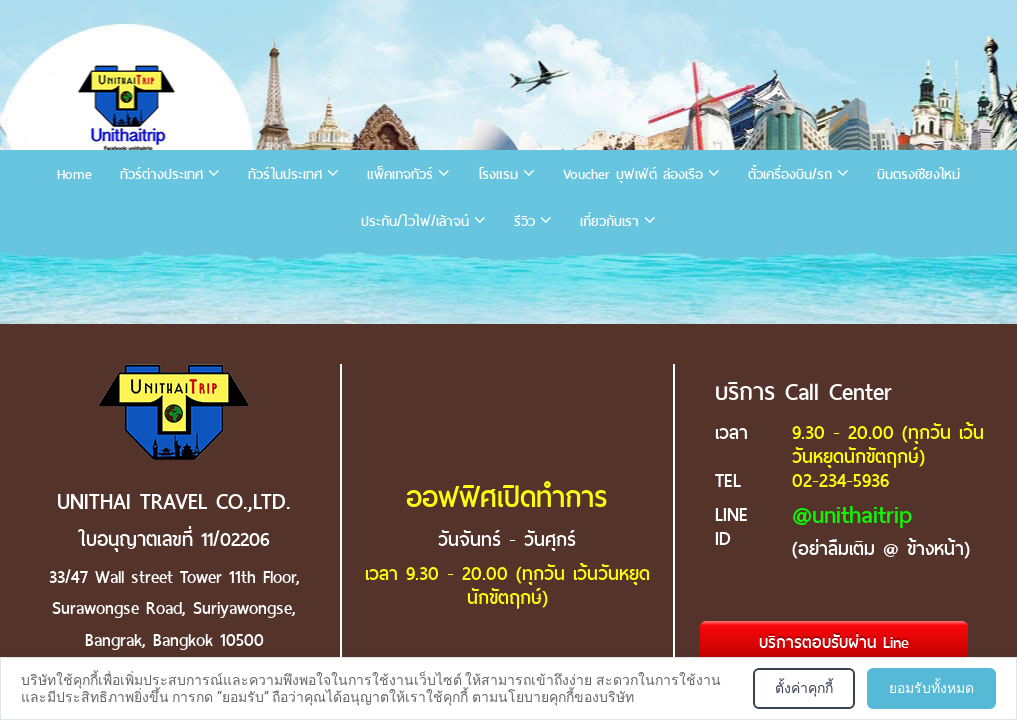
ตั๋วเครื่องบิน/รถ (790, 174)
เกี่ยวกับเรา (609, 221)
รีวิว (524, 221)
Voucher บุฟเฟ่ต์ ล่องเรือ (633, 174)
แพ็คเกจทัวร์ (400, 174)
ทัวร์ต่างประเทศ (161, 174)
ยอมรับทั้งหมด (931, 688)
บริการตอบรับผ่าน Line (834, 642)
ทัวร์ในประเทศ (285, 174)
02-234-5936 (840, 480)
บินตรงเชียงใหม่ (918, 174)
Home (74, 174)
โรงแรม (498, 174)
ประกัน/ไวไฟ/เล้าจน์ (415, 221)
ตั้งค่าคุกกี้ (804, 688)
